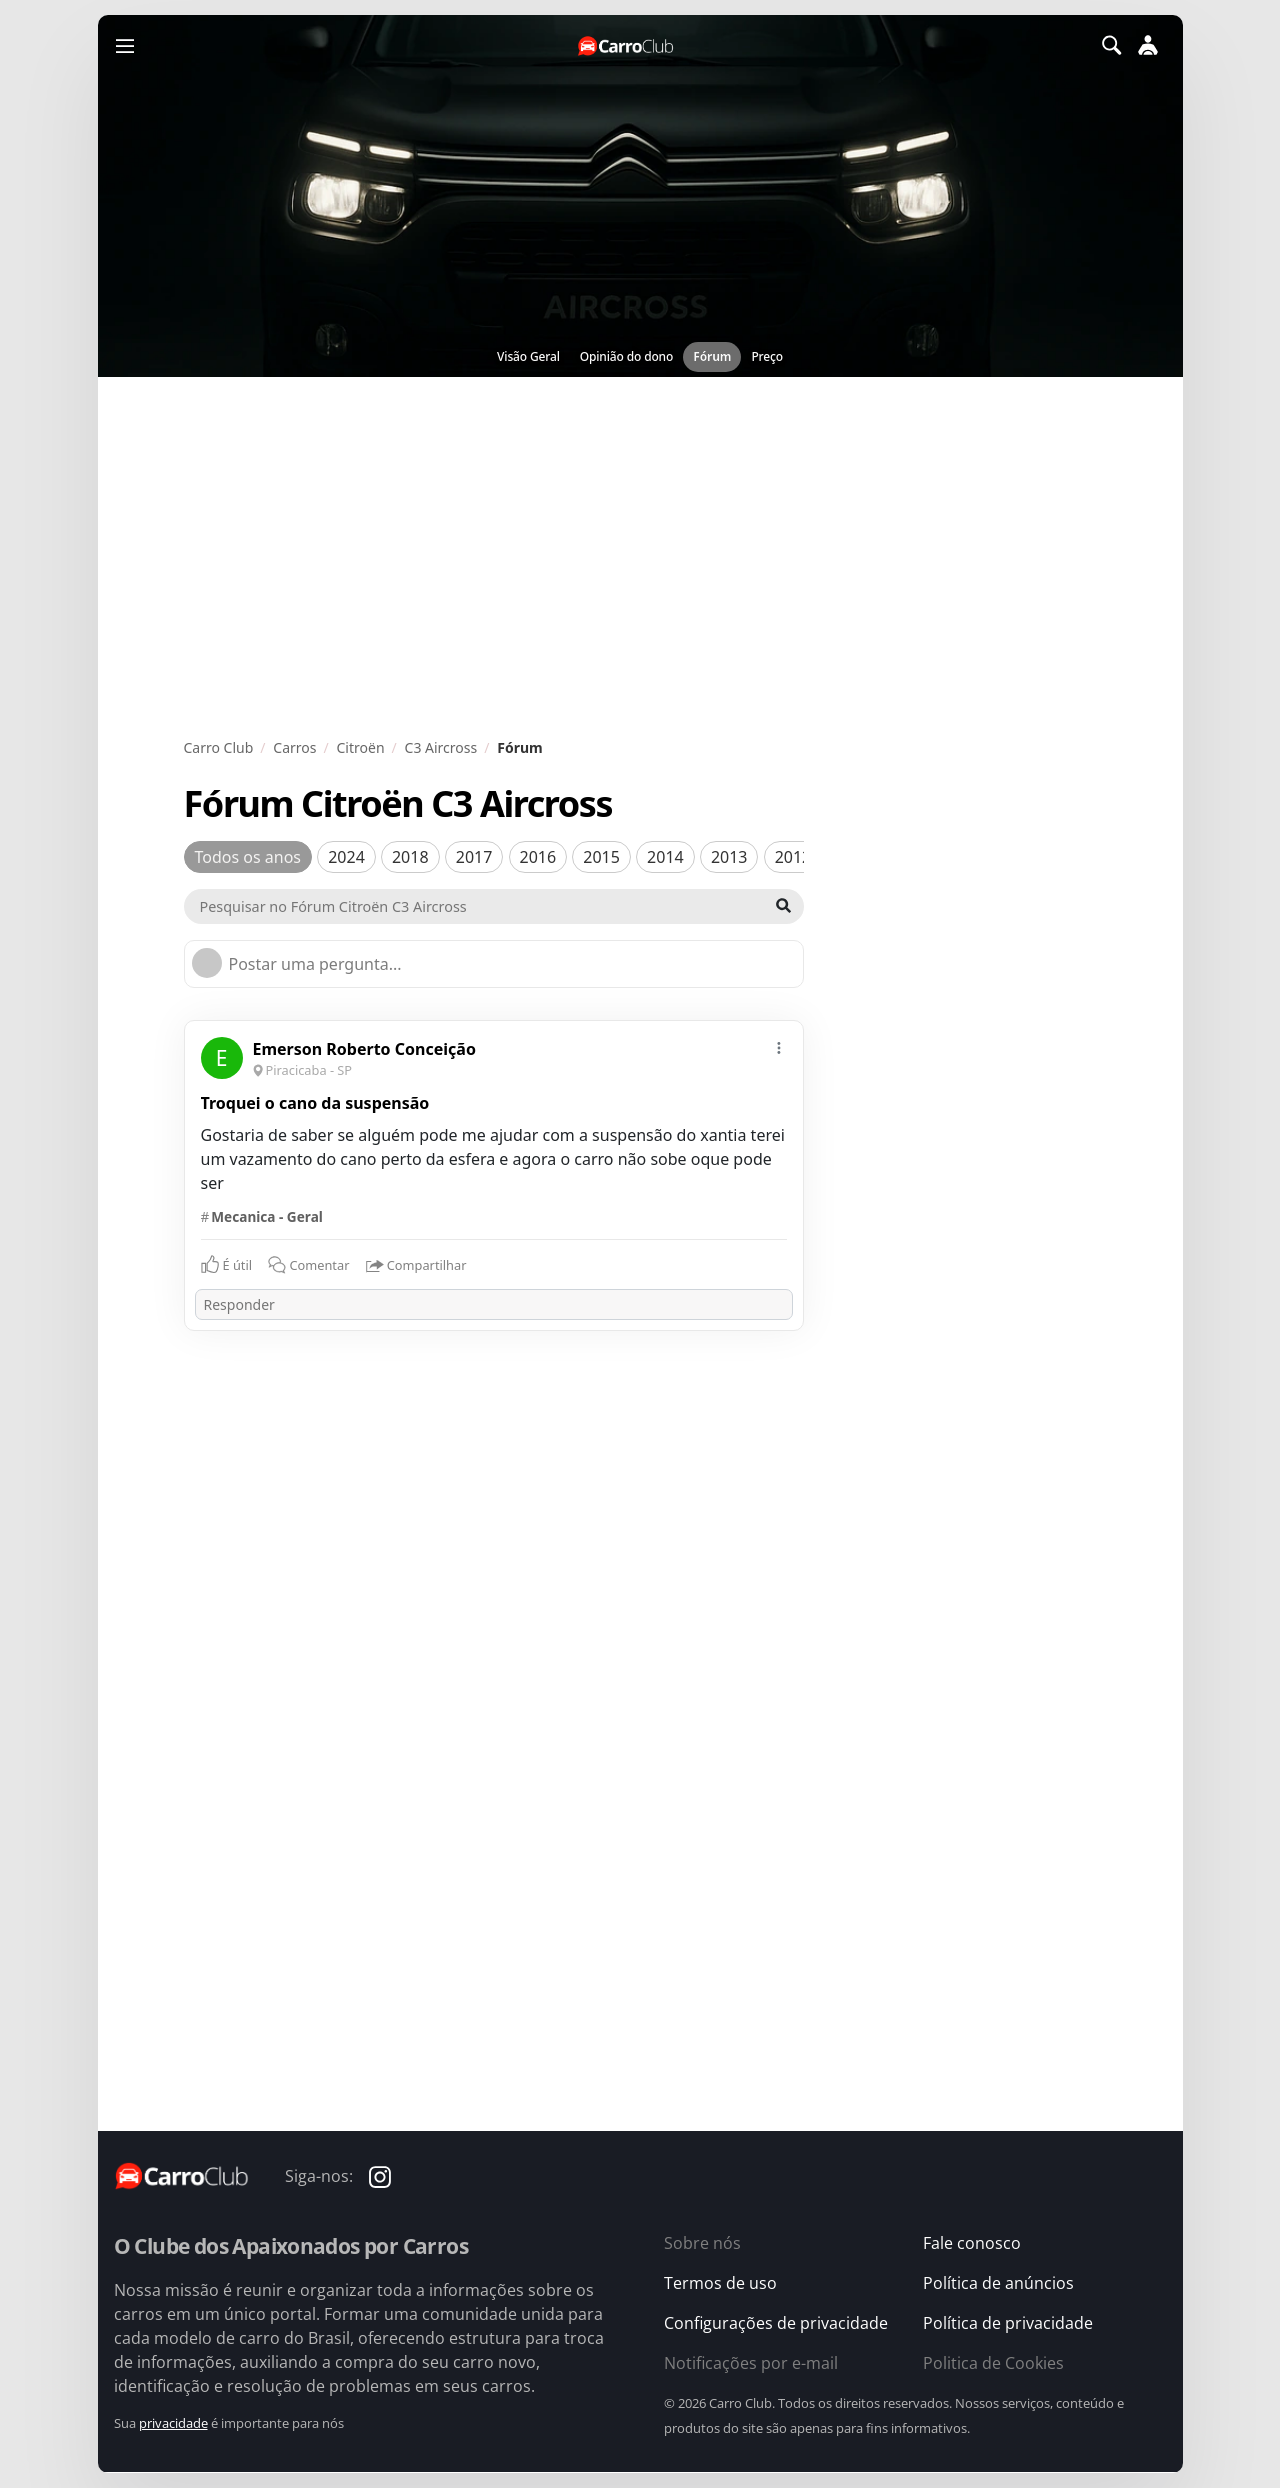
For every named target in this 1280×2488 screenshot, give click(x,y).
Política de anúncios (998, 2283)
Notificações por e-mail (751, 2363)
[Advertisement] (640, 557)
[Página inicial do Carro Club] (627, 45)
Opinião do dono (626, 356)
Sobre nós (702, 2243)
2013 (729, 857)
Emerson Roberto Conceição (364, 1049)
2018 (410, 857)
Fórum (712, 356)
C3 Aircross (441, 747)
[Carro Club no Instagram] (380, 2175)
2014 (665, 857)
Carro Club (219, 747)
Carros (294, 747)
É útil (238, 1265)
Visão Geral (528, 356)
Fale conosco (972, 2243)
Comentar (308, 1265)
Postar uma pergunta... (315, 964)
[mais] (779, 1045)
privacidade (173, 2423)
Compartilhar (416, 1265)
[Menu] (125, 45)
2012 (793, 857)
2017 (474, 857)
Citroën (361, 747)
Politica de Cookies (993, 2363)
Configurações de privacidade (776, 2323)
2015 (601, 857)
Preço (767, 356)
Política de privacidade (1008, 2323)
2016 (538, 857)
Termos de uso (720, 2283)
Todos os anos (248, 857)
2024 (346, 857)
